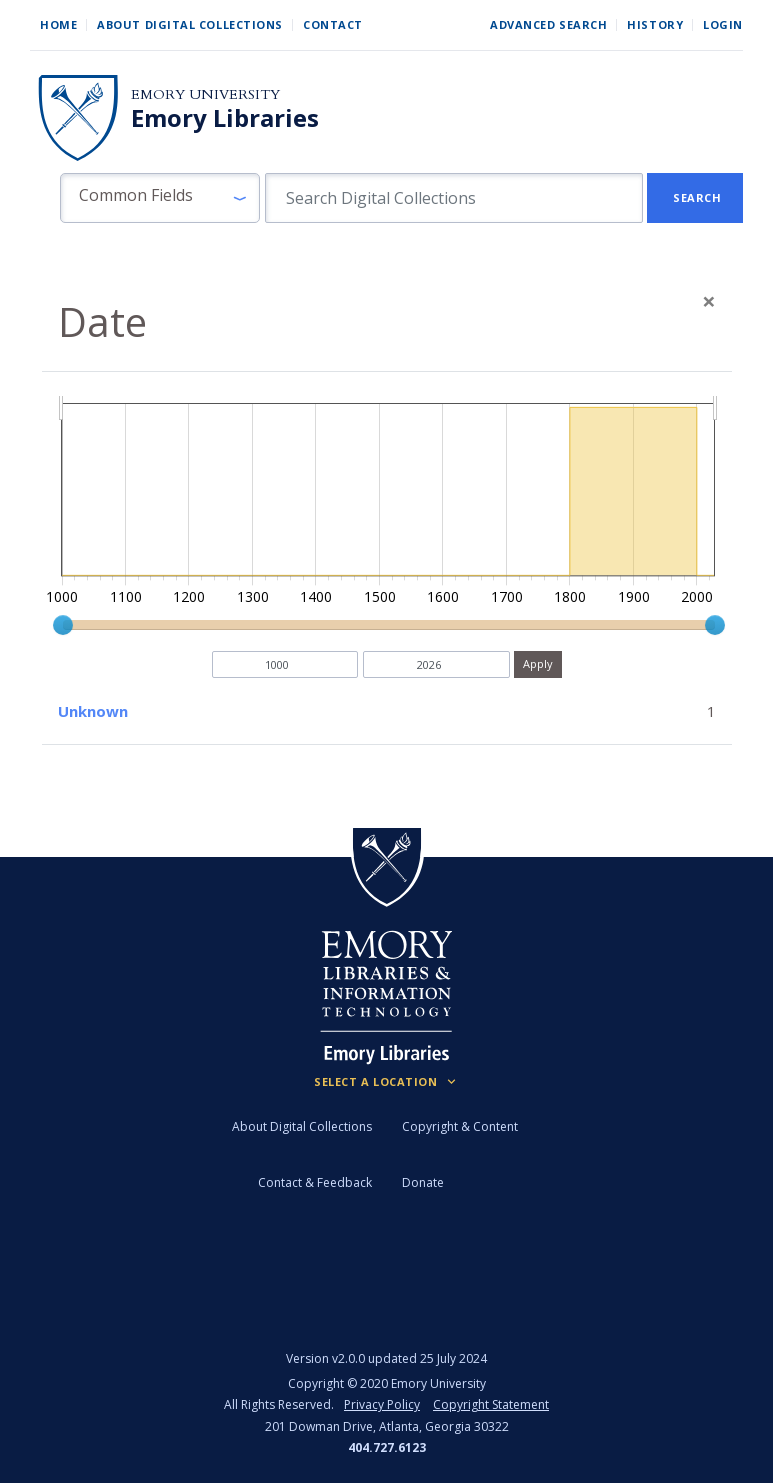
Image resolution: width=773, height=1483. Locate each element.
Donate (423, 1182)
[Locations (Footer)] (386, 1082)
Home (58, 24)
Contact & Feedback (315, 1182)
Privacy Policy (382, 1404)
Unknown (93, 711)
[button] (160, 198)
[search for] (454, 198)
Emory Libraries (225, 118)
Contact (333, 24)
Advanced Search (548, 24)
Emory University (205, 94)
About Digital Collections (190, 24)
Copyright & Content (460, 1126)
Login (723, 24)
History (655, 24)
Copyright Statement (491, 1404)
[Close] (709, 301)
